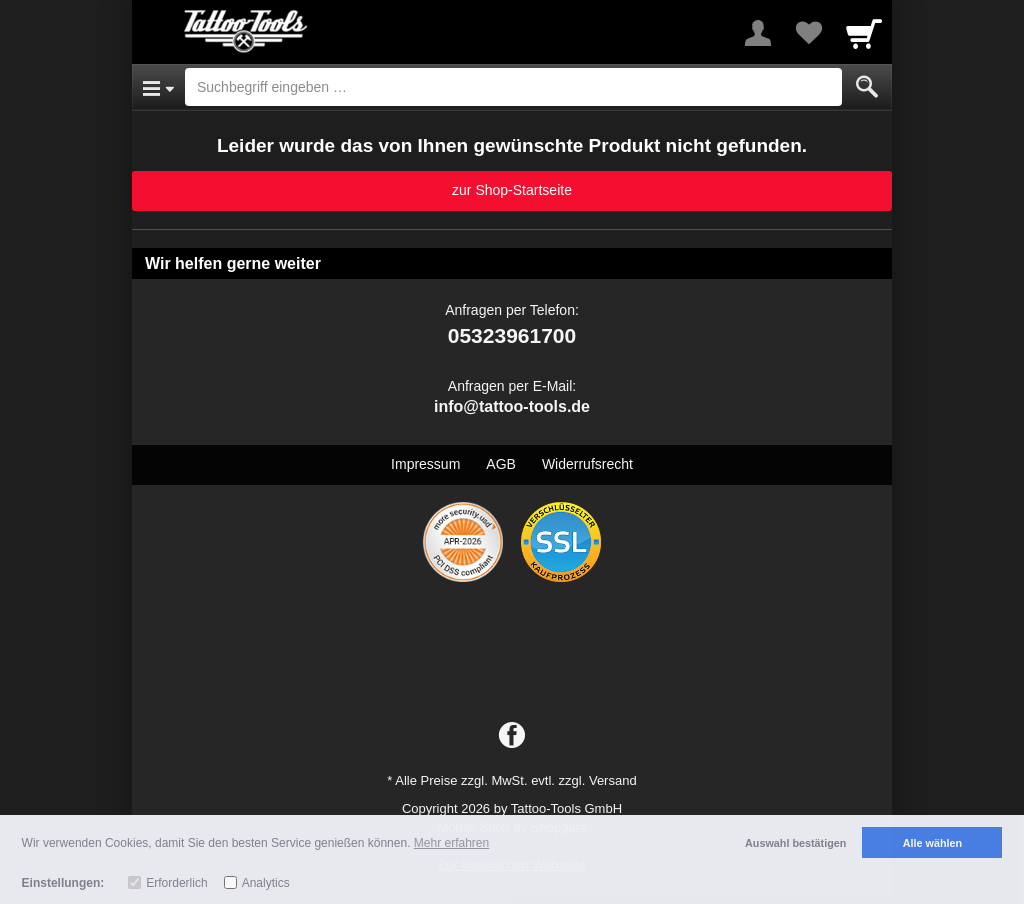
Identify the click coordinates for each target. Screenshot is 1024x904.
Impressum (425, 464)
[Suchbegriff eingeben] (513, 87)
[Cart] (864, 33)
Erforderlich (176, 883)
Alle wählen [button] (932, 843)
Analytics (266, 883)
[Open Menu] (158, 87)
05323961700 (512, 335)
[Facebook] (512, 736)
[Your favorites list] (808, 33)
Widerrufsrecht (587, 464)
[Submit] (867, 87)
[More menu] (758, 33)
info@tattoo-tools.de (512, 406)
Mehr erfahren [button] (451, 843)
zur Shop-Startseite (512, 190)
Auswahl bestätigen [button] (795, 843)
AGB (501, 464)
